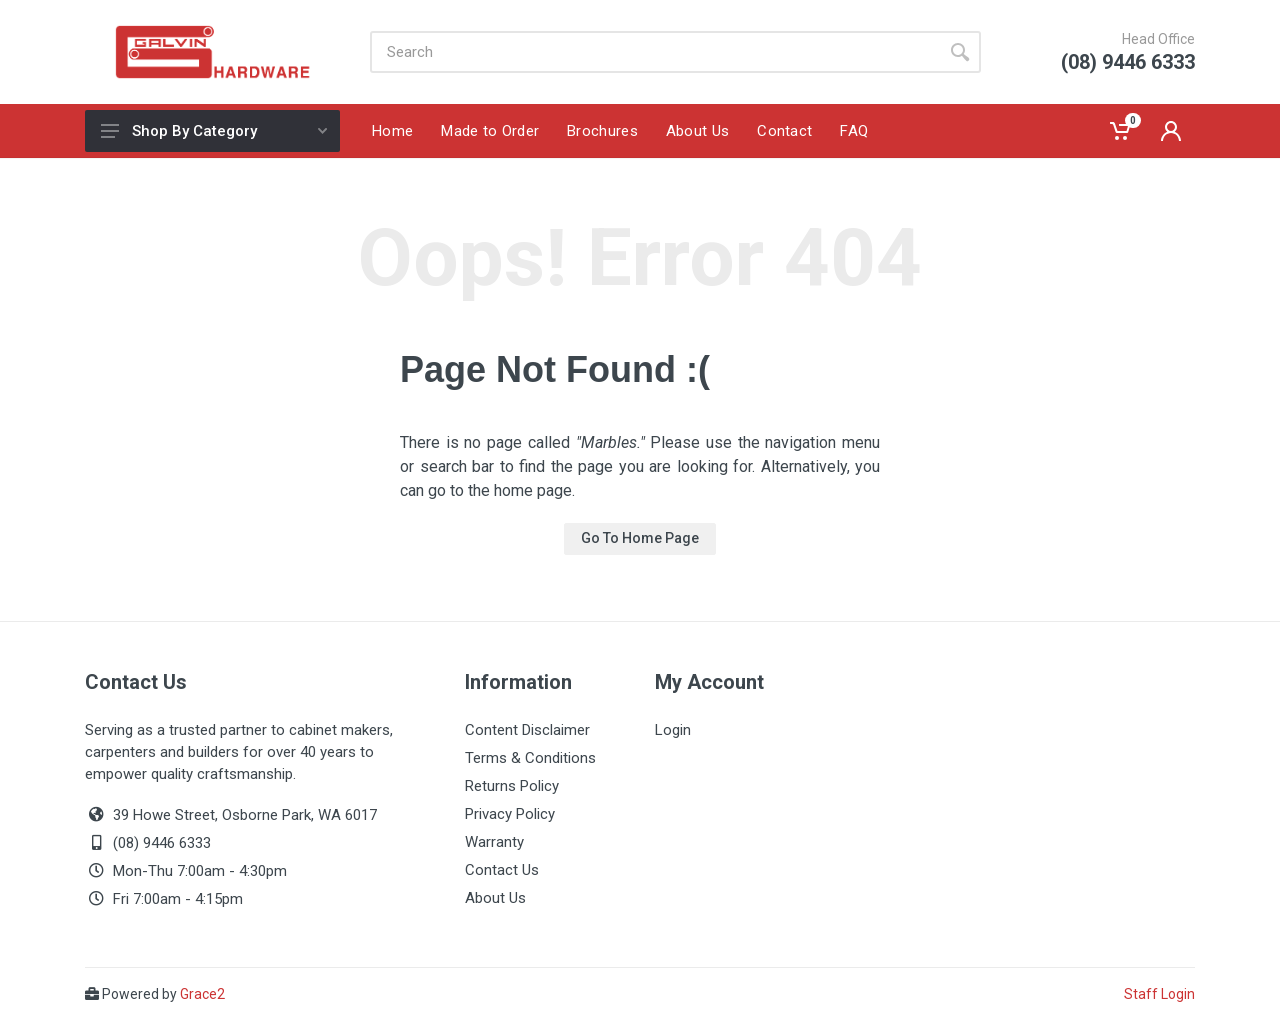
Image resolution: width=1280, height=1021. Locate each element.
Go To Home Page (640, 538)
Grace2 (202, 994)
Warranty (494, 842)
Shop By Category (214, 131)
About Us (495, 898)
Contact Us (502, 870)
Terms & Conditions (530, 758)
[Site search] (654, 52)
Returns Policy (512, 786)
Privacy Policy (510, 814)
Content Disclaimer (527, 730)
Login (673, 730)
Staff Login (1159, 994)
